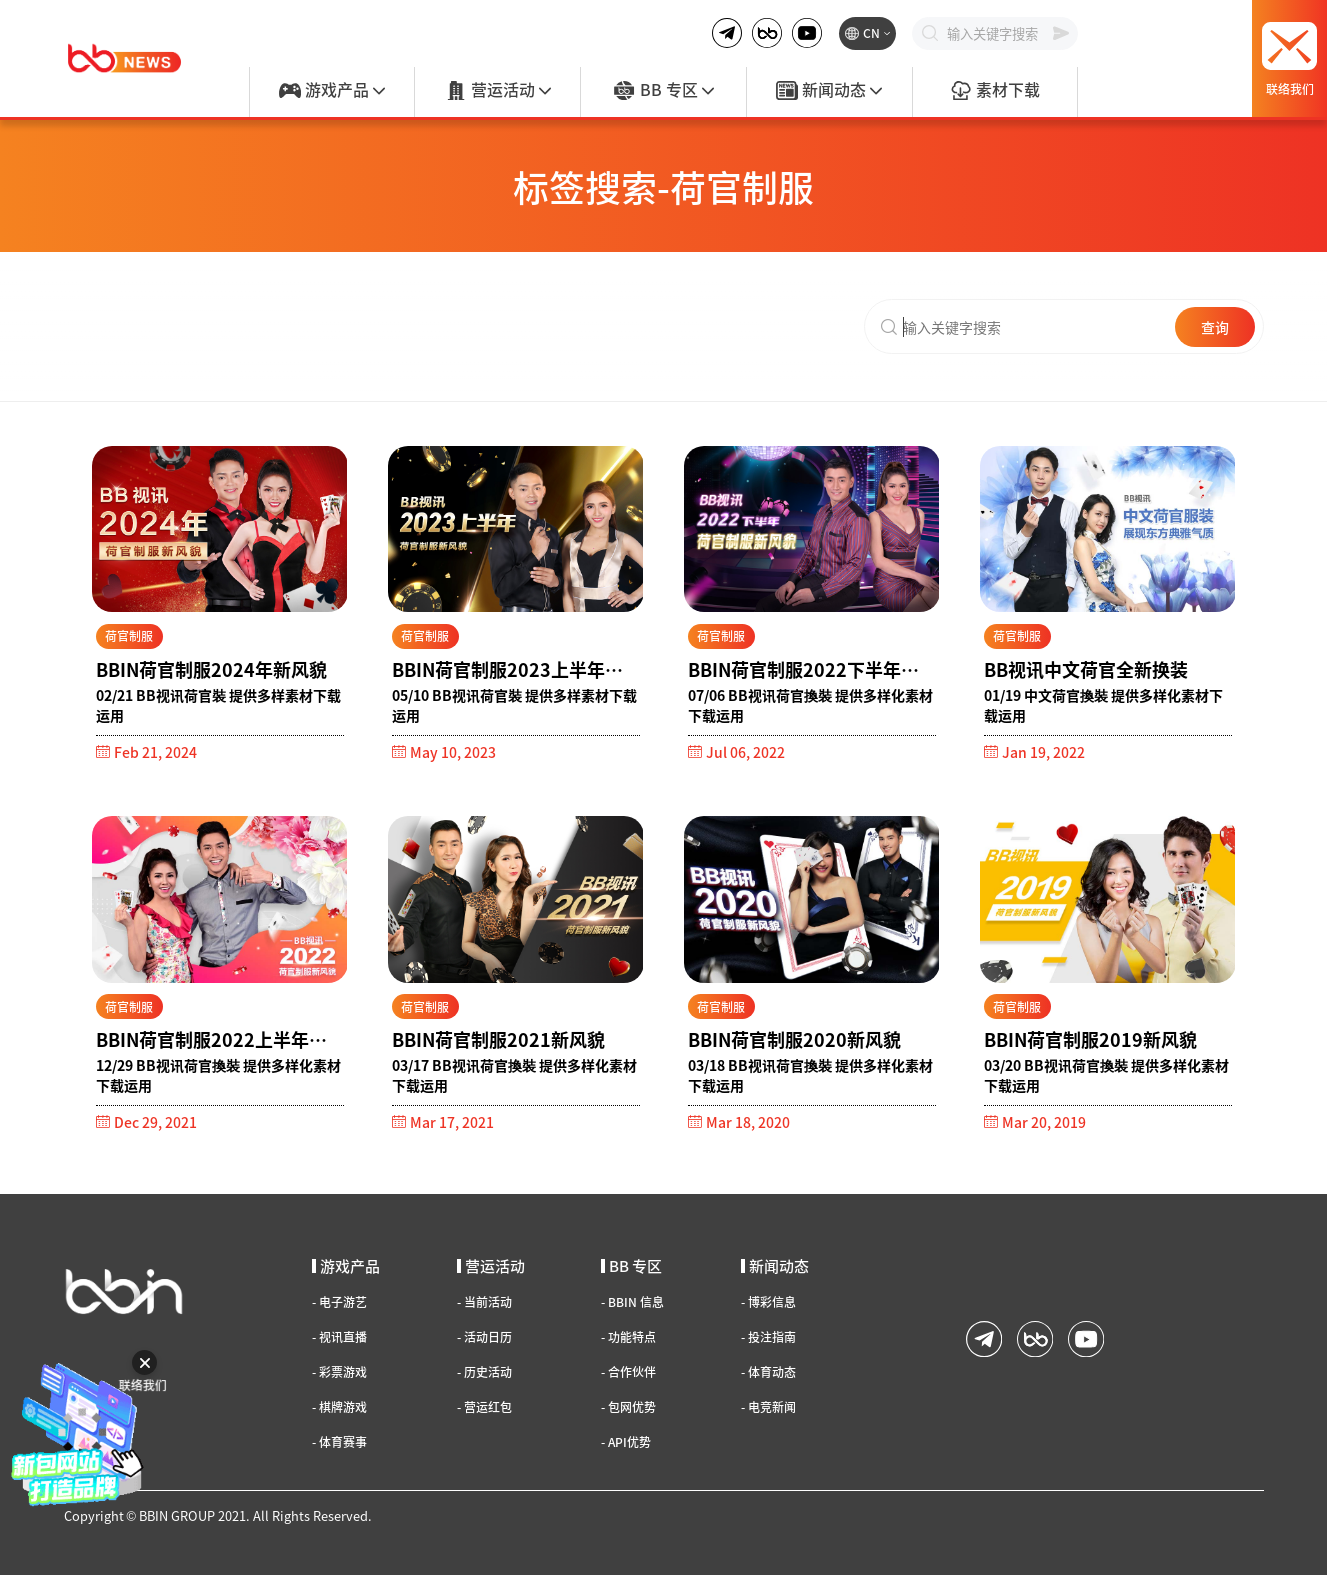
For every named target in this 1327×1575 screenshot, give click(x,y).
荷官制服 (129, 635)
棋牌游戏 (339, 1407)
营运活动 (498, 91)
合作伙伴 (628, 1372)
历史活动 (484, 1372)
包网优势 (628, 1407)
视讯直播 (339, 1337)
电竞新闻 (768, 1407)
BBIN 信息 (632, 1302)
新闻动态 (829, 91)
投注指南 (768, 1337)
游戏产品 (332, 91)
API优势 (626, 1442)
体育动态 (768, 1372)
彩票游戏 (339, 1372)
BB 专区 (663, 91)
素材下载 (995, 91)
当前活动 (484, 1302)
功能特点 (628, 1337)
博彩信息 (768, 1302)
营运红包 (484, 1407)
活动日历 (484, 1337)
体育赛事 (339, 1442)
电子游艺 (339, 1302)
